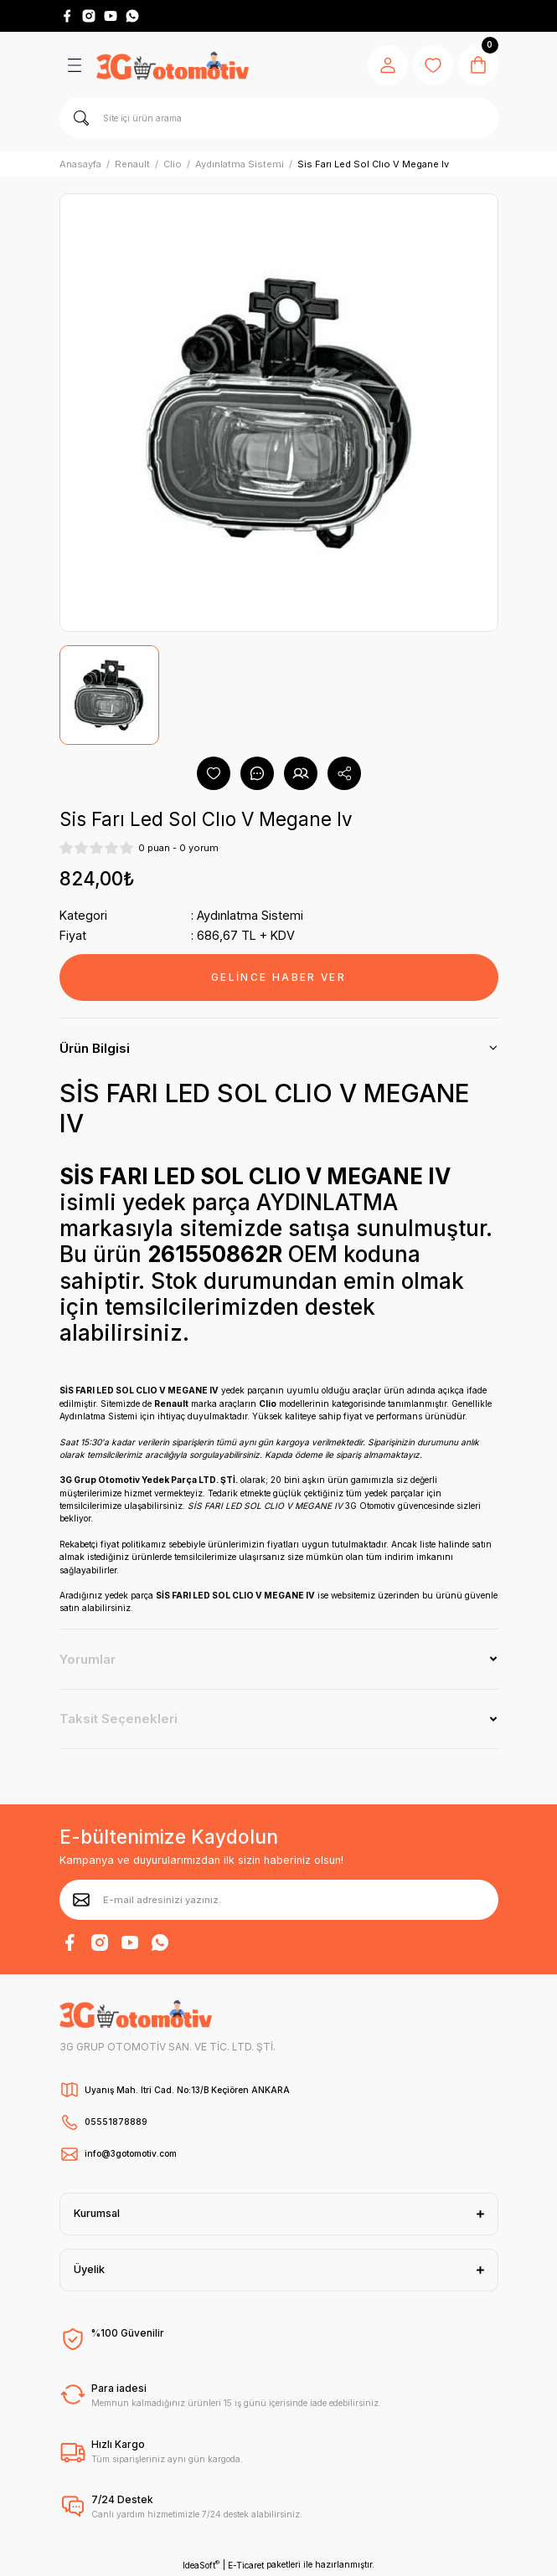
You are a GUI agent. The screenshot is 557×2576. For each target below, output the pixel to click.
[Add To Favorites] (213, 773)
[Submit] (81, 1900)
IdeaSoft (201, 2564)
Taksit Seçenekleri (118, 1719)
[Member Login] (388, 65)
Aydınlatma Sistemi (250, 915)
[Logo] (172, 65)
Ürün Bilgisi (94, 1048)
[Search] (278, 118)
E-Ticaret (246, 2565)
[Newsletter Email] (278, 1900)
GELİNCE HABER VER (278, 977)
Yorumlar (87, 1659)
